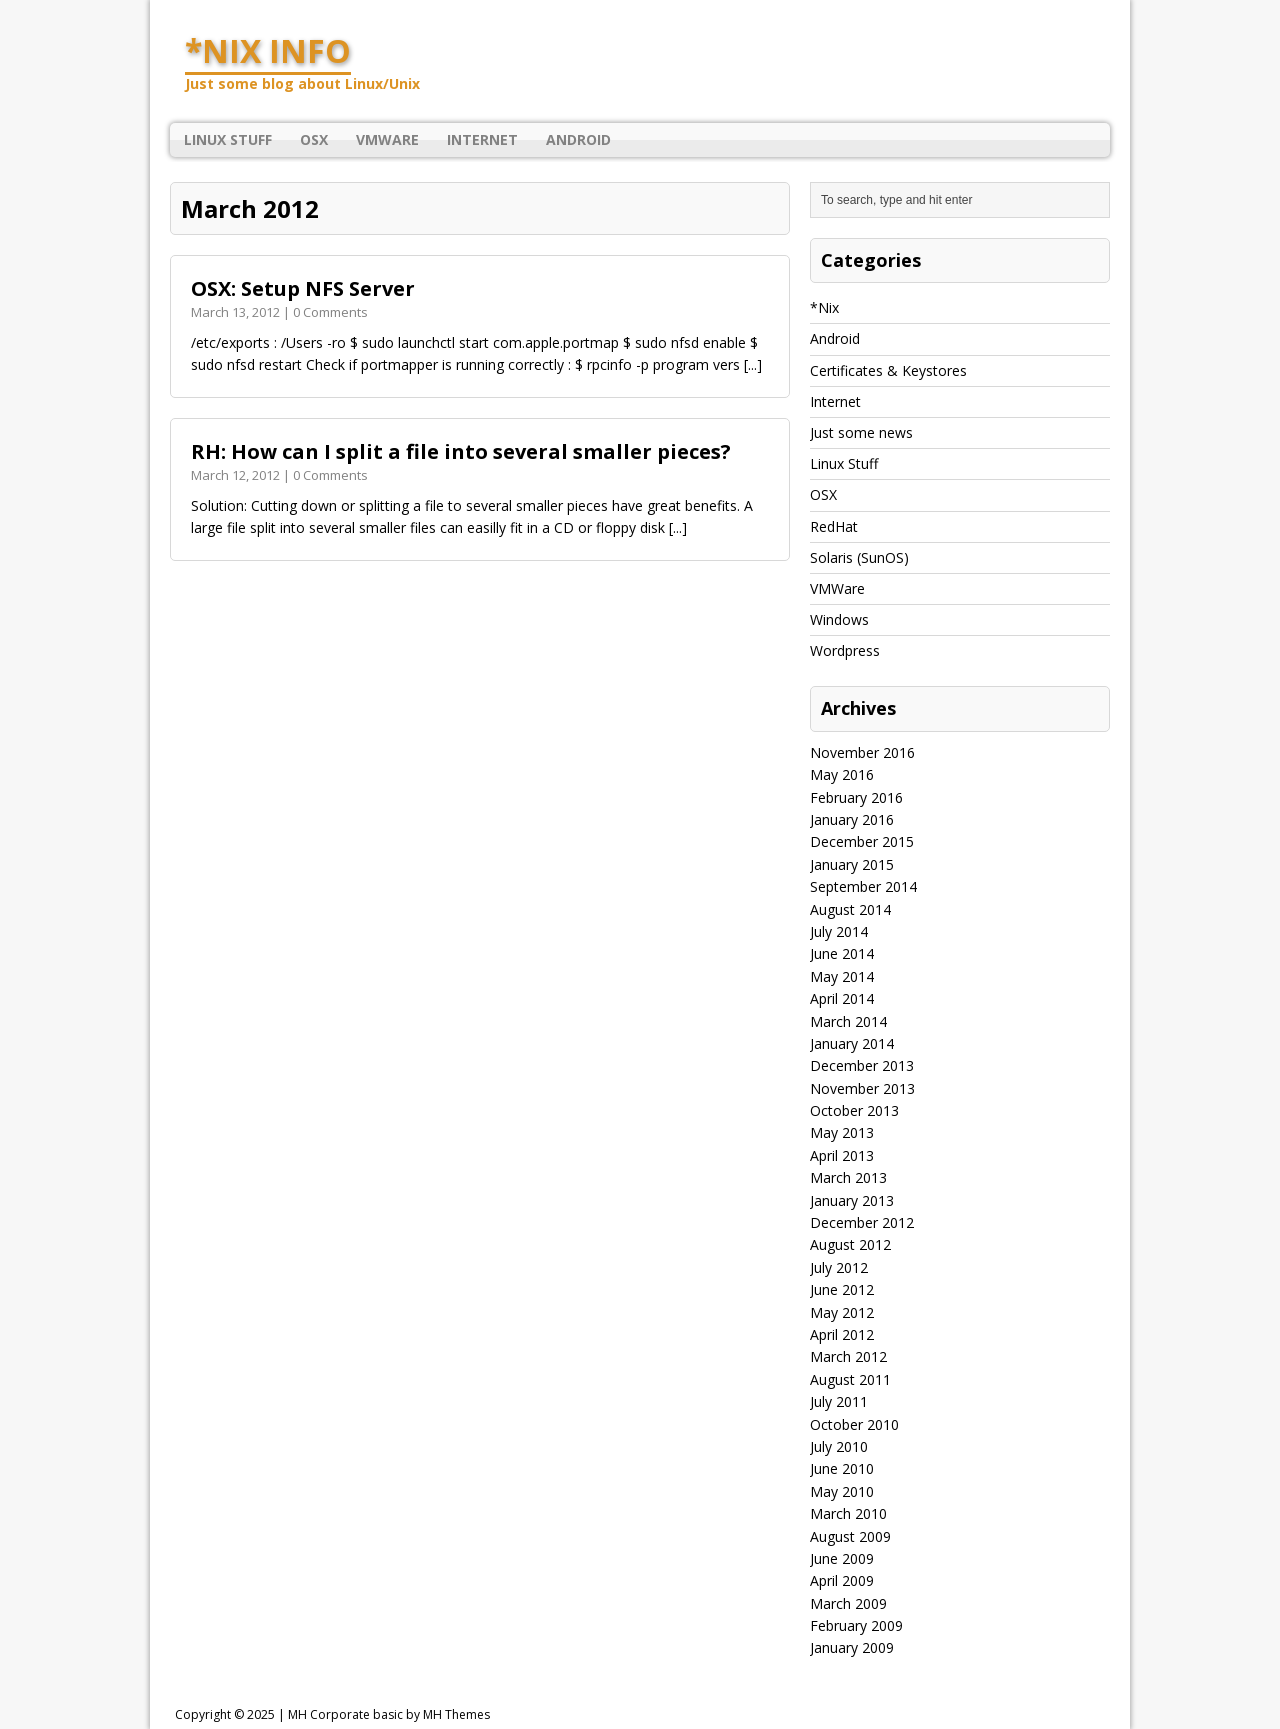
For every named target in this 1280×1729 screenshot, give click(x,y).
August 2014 (850, 909)
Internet (482, 139)
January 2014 (852, 1043)
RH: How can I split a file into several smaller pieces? (461, 451)
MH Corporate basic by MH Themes (389, 1714)
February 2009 (856, 1625)
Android (578, 139)
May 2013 (842, 1132)
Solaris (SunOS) (859, 557)
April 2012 (842, 1334)
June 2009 (842, 1558)
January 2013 (852, 1200)
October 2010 (854, 1424)
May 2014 (842, 976)
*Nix (824, 307)
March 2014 (848, 1021)
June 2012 (842, 1289)
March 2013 (848, 1177)
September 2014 (863, 886)
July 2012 (839, 1267)
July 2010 (839, 1446)
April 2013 (842, 1155)
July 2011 (839, 1401)
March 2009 (848, 1603)
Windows (839, 619)
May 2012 (842, 1312)
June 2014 (842, 953)
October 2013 (854, 1110)
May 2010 (842, 1491)
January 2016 (852, 819)
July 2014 (839, 931)
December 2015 (862, 841)
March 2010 (848, 1513)
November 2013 (862, 1088)
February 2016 (856, 797)
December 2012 (862, 1222)
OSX (314, 139)
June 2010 (842, 1468)
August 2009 (850, 1536)
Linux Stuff (228, 139)
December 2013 (862, 1065)
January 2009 (852, 1647)
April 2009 (842, 1580)
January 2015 (852, 864)
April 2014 (842, 998)
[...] (753, 364)
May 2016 (842, 774)
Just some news (861, 432)
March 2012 (848, 1356)
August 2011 (850, 1379)
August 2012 (850, 1244)
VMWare (387, 139)
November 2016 (862, 752)
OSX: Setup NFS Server (303, 288)
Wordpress (845, 650)
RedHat (834, 526)
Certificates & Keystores (888, 370)
